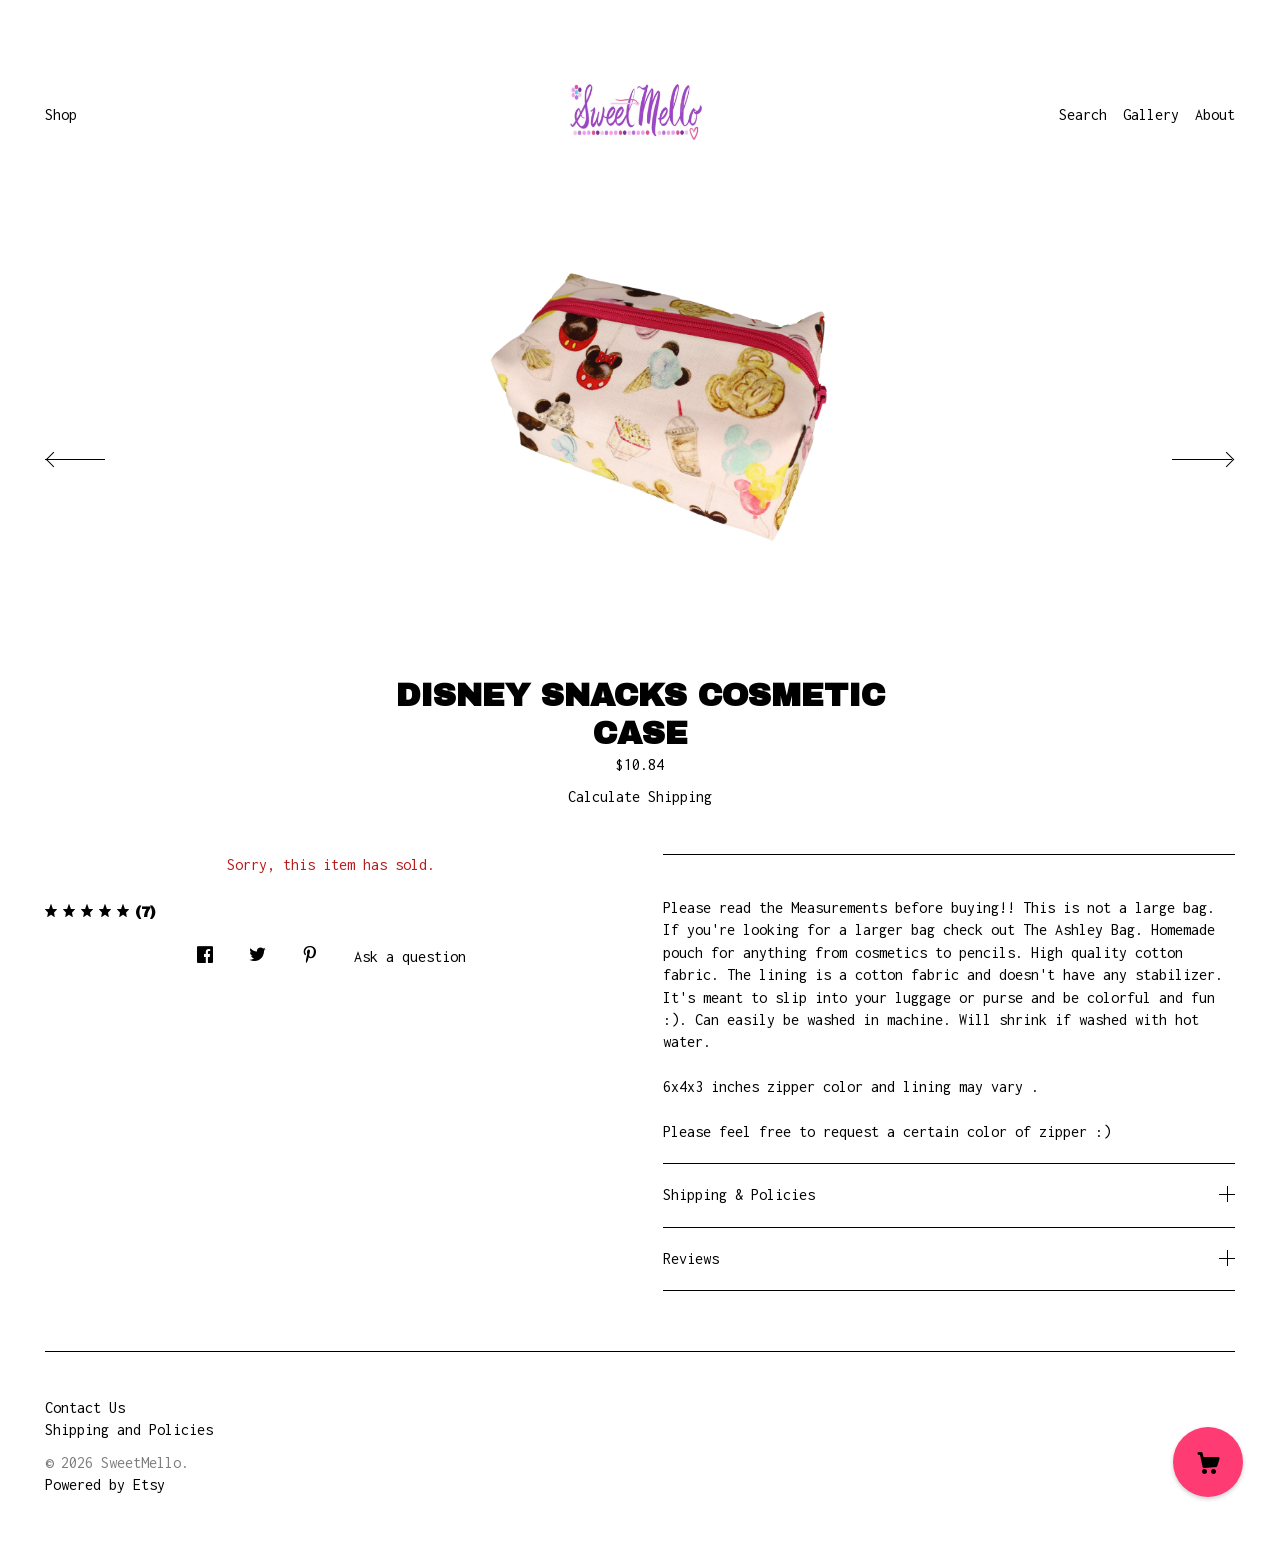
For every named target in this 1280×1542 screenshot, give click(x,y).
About (1215, 114)
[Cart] (1208, 1462)
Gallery (1151, 114)
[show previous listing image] (95, 454)
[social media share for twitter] (257, 949)
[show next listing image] (1185, 454)
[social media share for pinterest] (310, 949)
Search (1083, 114)
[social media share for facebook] (205, 949)
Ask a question (410, 956)
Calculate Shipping (640, 796)
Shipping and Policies (129, 1429)
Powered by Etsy (105, 1484)
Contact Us (85, 1407)
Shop (61, 114)
